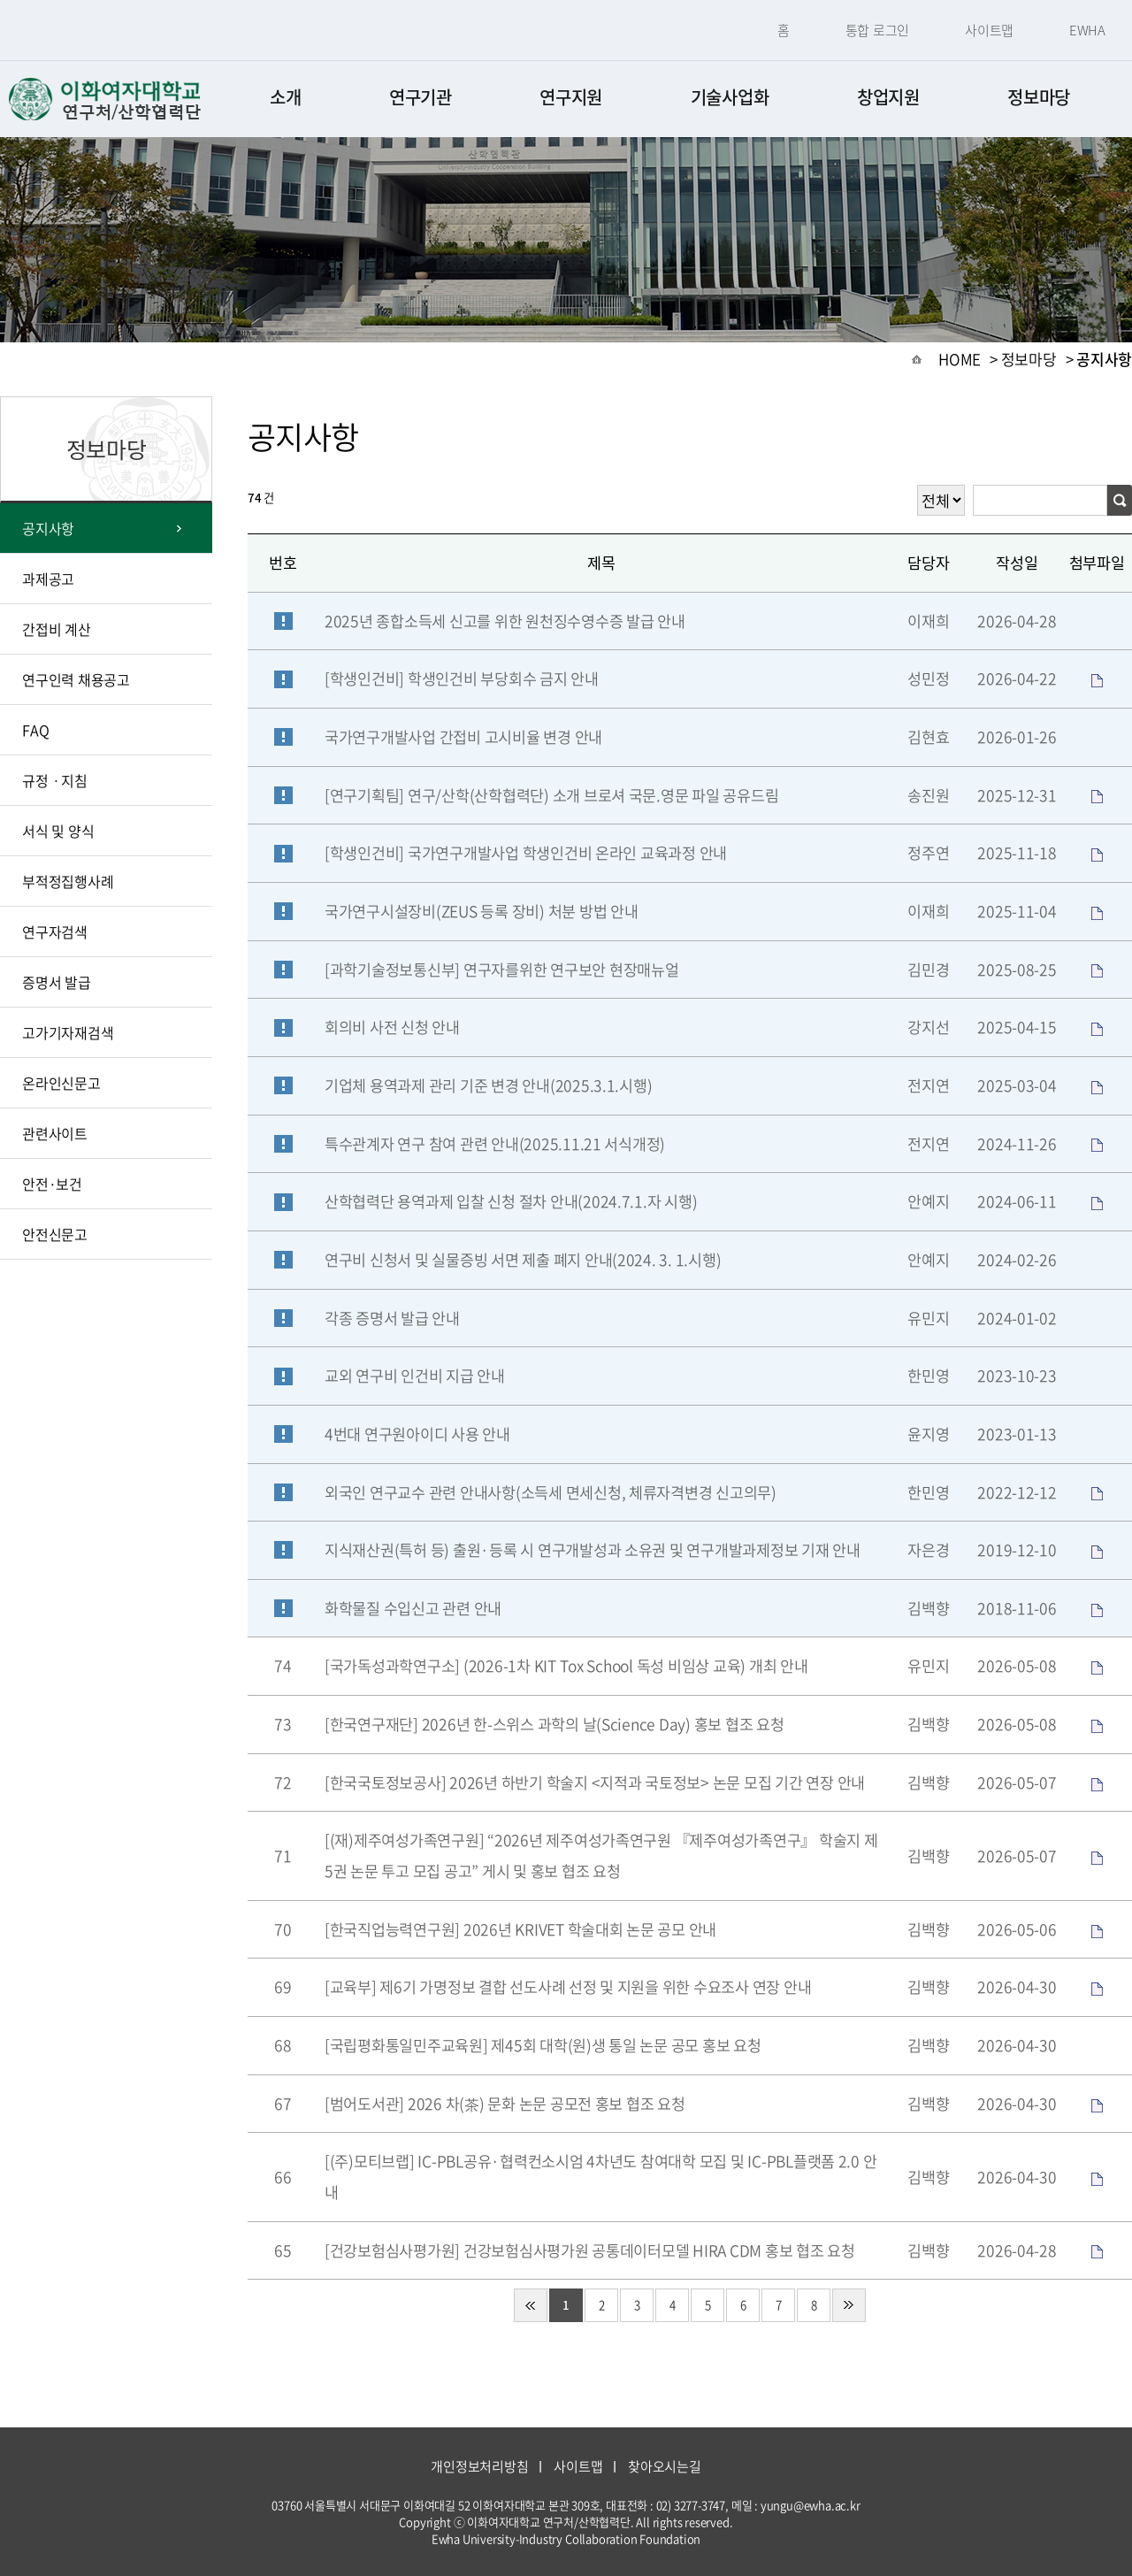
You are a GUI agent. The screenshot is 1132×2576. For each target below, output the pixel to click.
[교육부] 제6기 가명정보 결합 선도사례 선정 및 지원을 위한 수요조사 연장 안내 (568, 1986)
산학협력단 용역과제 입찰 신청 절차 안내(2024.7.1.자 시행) (511, 1201)
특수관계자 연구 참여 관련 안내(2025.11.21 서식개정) (495, 1143)
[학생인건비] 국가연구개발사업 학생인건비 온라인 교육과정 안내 (526, 852)
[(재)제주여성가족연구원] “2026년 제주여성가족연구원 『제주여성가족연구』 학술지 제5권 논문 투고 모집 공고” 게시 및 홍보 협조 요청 (601, 1855)
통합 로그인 (877, 30)
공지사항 (48, 528)
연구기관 (420, 97)
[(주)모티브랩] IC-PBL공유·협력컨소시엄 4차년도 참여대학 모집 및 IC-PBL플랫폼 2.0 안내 (600, 2177)
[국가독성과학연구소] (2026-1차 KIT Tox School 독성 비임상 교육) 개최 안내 (566, 1665)
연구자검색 (55, 931)
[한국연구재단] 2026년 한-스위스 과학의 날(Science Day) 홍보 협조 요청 (554, 1724)
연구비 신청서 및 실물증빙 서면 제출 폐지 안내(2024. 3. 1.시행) (523, 1259)
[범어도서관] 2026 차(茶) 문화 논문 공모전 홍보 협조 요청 (505, 2103)
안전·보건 (52, 1183)
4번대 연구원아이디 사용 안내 (417, 1433)
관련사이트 (55, 1133)
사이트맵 (989, 30)
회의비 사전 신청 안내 (392, 1027)
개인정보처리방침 (479, 2466)
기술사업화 (730, 97)
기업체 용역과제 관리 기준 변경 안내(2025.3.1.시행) (488, 1085)
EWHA (1087, 30)
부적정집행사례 (67, 881)
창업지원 (888, 97)
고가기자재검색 (67, 1032)
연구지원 (570, 97)
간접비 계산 (56, 629)
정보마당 (1038, 97)
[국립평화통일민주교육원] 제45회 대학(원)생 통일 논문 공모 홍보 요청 (543, 2045)
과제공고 (48, 578)
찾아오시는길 (664, 2466)
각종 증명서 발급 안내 (392, 1318)
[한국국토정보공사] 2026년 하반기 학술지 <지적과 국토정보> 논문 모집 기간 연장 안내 (595, 1782)
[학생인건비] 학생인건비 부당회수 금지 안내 (462, 678)
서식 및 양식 (58, 830)
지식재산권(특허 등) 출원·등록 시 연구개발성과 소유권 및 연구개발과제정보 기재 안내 (592, 1549)
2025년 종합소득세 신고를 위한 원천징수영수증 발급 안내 (505, 621)
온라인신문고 (61, 1082)
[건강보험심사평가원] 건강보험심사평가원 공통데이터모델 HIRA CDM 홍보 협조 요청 (590, 2250)
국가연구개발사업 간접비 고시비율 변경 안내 (463, 736)
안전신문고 (55, 1234)
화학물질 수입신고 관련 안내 (413, 1608)
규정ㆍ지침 (55, 780)
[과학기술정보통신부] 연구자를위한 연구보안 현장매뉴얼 (501, 969)
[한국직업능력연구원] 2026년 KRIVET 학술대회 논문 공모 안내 (520, 1929)
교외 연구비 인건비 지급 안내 (415, 1375)
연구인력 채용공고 (76, 679)
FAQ (35, 729)
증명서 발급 (56, 982)
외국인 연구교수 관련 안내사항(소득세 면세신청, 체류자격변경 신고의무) (550, 1492)
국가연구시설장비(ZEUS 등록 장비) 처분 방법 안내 (481, 911)
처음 (530, 2305)
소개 (285, 97)
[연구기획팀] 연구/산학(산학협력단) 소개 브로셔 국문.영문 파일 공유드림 (551, 795)
